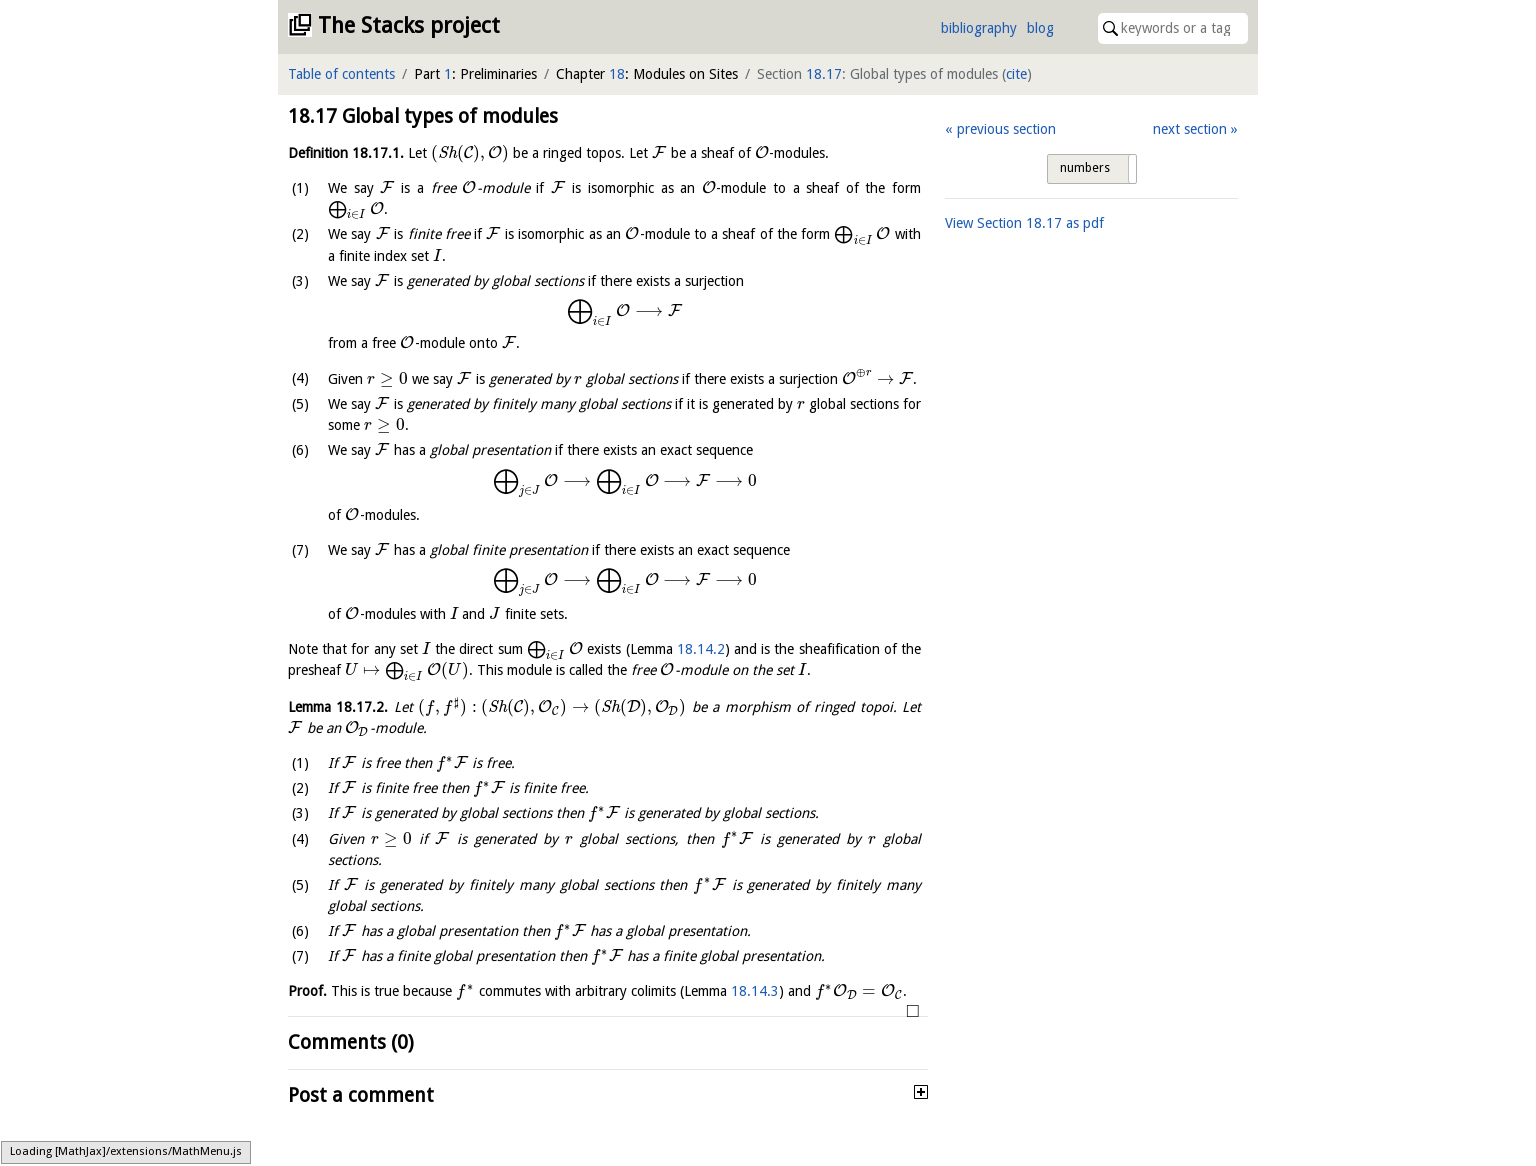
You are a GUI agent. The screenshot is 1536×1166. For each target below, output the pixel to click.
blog (1040, 28)
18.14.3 (755, 991)
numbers (1085, 168)
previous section (1006, 129)
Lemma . (338, 707)
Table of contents (341, 74)
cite (1016, 74)
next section (1190, 129)
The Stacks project (409, 25)
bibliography (979, 28)
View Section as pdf (1024, 223)
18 (617, 74)
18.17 (824, 74)
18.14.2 (701, 649)
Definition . (346, 153)
